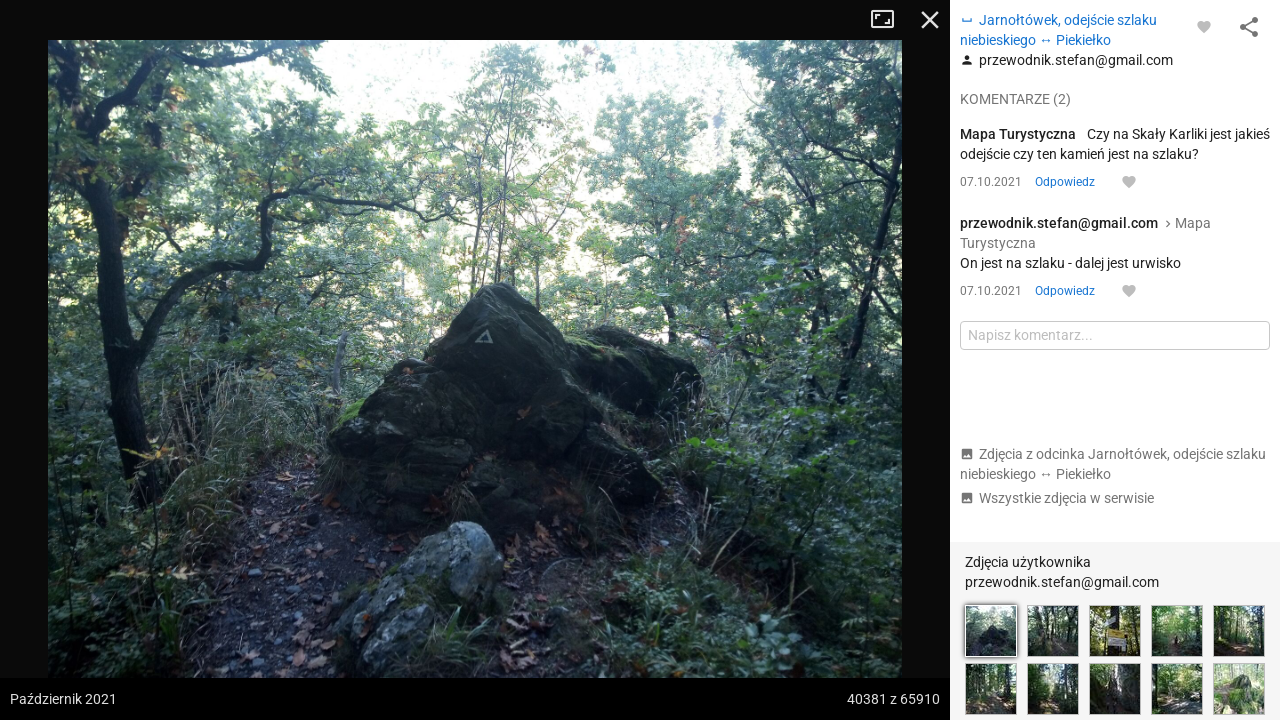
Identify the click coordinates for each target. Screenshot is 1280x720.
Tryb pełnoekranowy (890, 20)
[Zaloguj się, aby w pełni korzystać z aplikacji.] (1204, 26)
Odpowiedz (1065, 182)
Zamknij (930, 20)
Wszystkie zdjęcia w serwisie (1057, 498)
